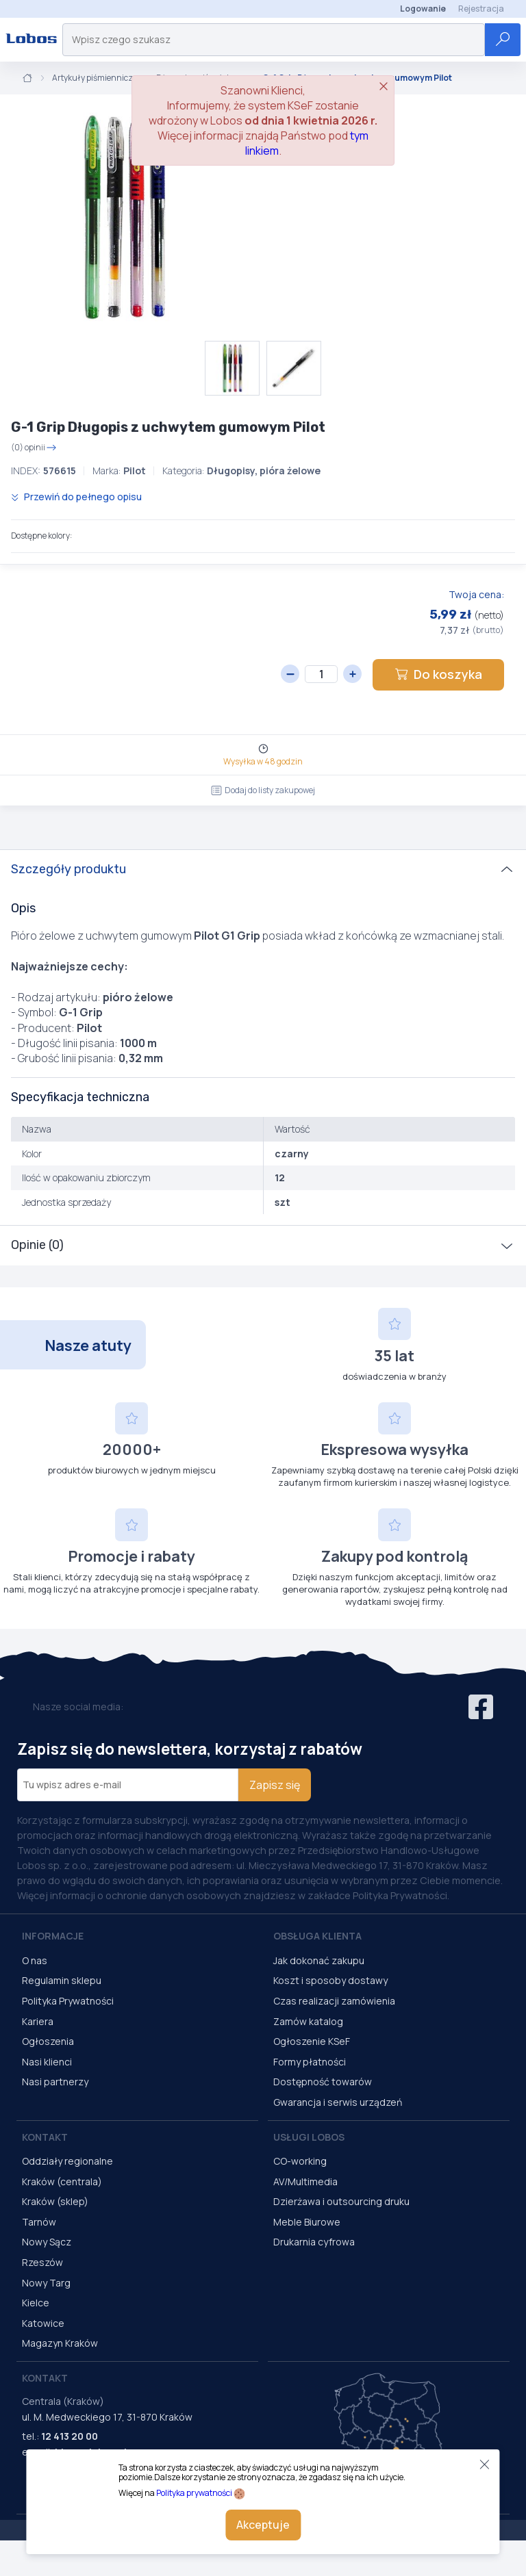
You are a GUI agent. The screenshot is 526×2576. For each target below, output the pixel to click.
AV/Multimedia (305, 2181)
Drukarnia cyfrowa (314, 2241)
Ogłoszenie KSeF (311, 2041)
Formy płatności (309, 2061)
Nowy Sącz (46, 2241)
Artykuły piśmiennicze (94, 78)
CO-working (300, 2160)
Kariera (37, 2021)
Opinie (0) (37, 1244)
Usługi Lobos (309, 2136)
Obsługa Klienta (317, 1935)
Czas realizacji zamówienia (334, 2000)
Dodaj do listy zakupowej (263, 790)
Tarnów (39, 2221)
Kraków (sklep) (55, 2201)
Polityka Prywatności (68, 2000)
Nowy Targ (46, 2282)
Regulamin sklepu (61, 1980)
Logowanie (423, 8)
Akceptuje (263, 2524)
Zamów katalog (308, 2021)
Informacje (53, 1935)
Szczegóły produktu (68, 869)
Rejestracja (481, 8)
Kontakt (45, 2136)
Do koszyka (438, 674)
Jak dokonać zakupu (318, 1960)
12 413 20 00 (69, 2436)
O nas (34, 1960)
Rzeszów (42, 2262)
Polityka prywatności (194, 2493)
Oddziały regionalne (67, 2160)
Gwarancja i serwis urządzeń (337, 2102)
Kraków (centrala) (62, 2181)
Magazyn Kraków (60, 2342)
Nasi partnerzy (55, 2081)
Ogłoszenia (48, 2041)
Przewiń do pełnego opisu (76, 496)
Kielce (35, 2302)
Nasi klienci (47, 2061)
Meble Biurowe (306, 2221)
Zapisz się (274, 1784)
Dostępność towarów (322, 2081)
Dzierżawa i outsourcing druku (341, 2201)
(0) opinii (34, 447)
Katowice (43, 2323)
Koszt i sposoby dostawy (330, 1980)
